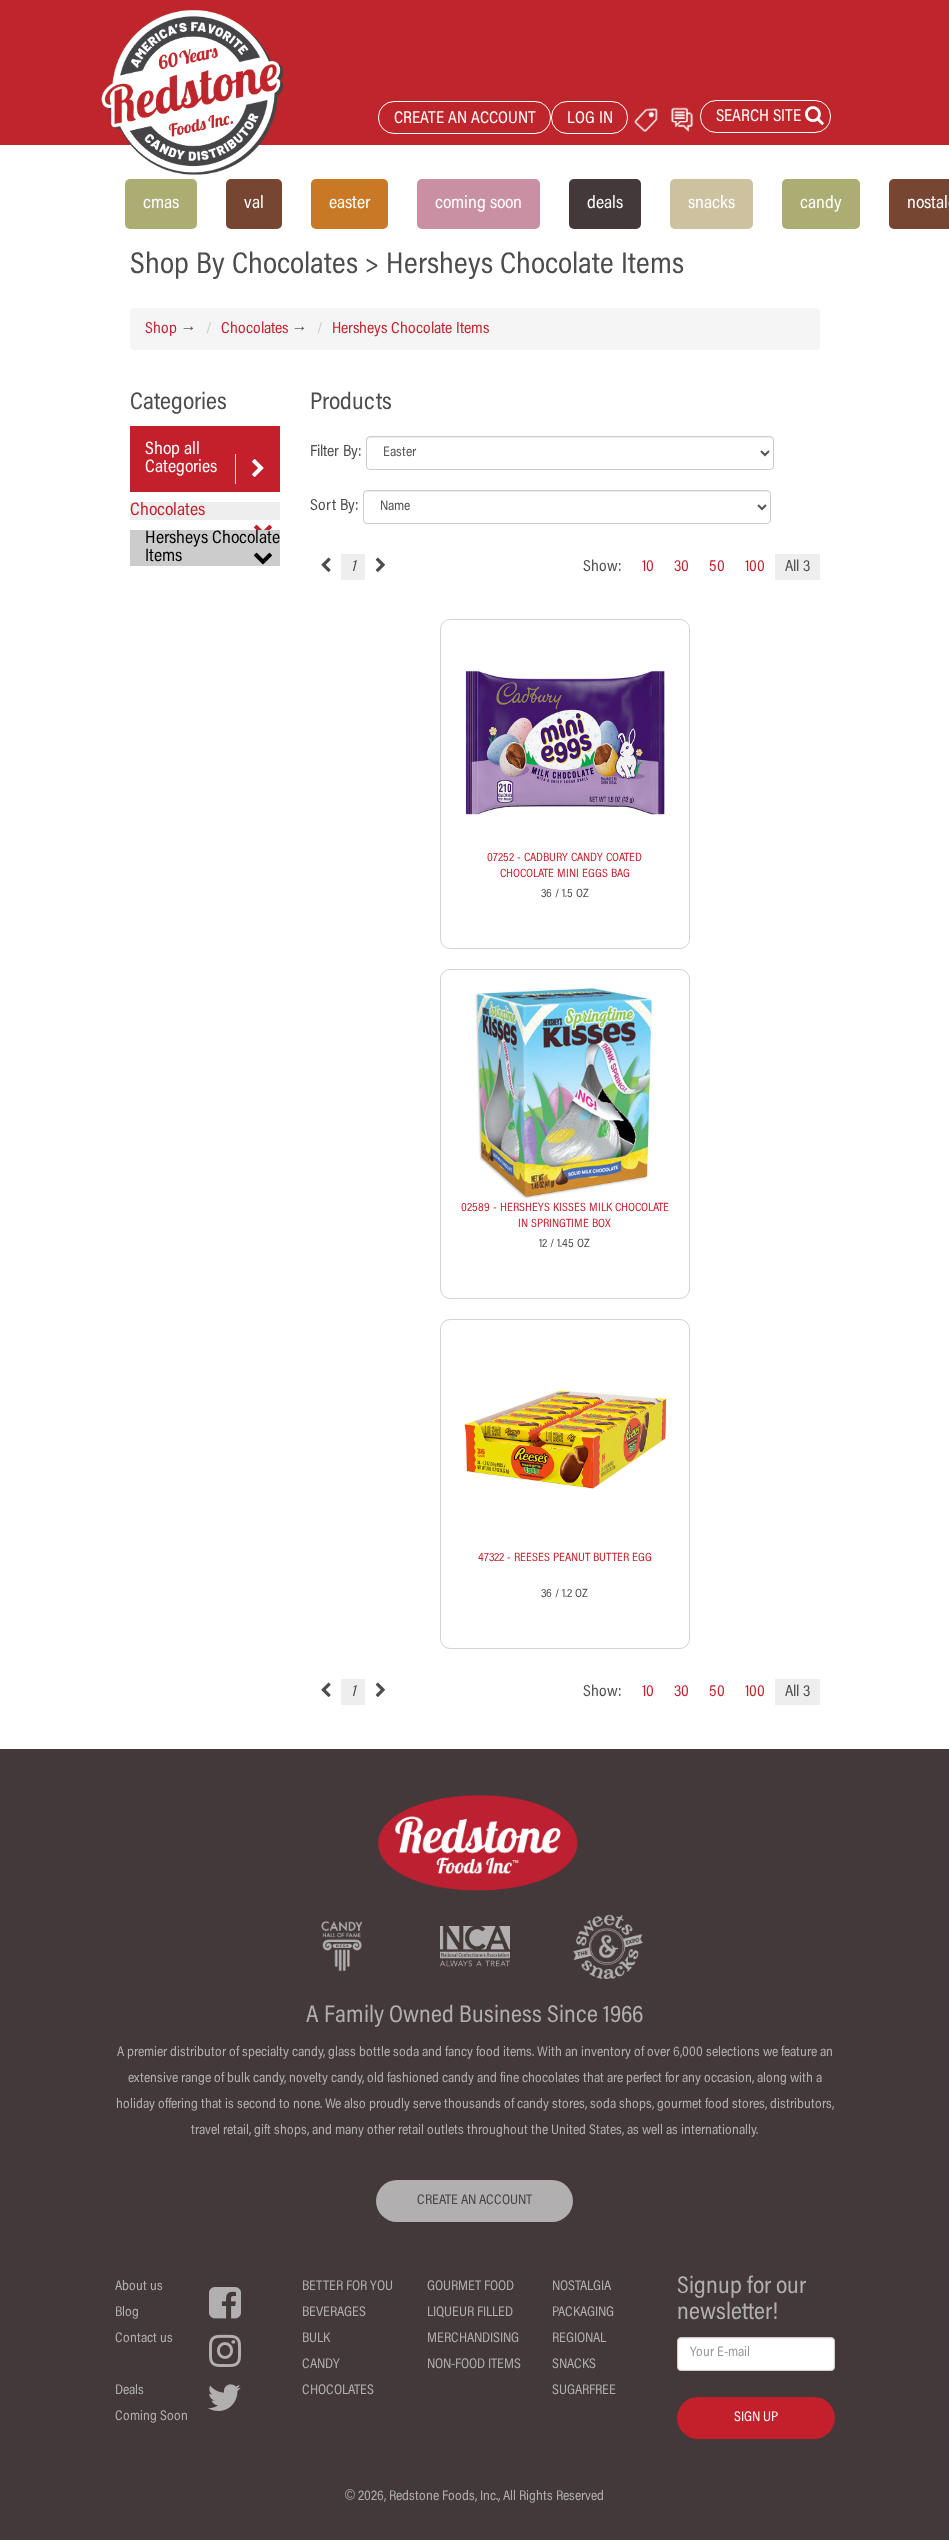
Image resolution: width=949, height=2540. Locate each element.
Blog (127, 2313)
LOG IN (590, 119)
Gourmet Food (470, 2287)
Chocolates (254, 329)
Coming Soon (151, 2417)
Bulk (316, 2339)
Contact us (144, 2339)
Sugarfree (584, 2391)
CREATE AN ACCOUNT (465, 119)
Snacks (574, 2365)
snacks (711, 204)
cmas (161, 204)
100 (755, 567)
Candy (321, 2365)
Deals (129, 2391)
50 (717, 567)
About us (139, 2287)
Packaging (583, 2313)
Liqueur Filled (470, 2313)
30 (681, 567)
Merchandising (473, 2339)
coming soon (478, 204)
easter (349, 204)
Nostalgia (581, 2287)
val (254, 204)
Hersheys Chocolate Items (410, 329)
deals (605, 204)
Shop (161, 329)
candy (821, 204)
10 (648, 567)
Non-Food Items (474, 2365)
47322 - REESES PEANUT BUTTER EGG (565, 1558)
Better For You (347, 2287)
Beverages (334, 2313)
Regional (579, 2339)
